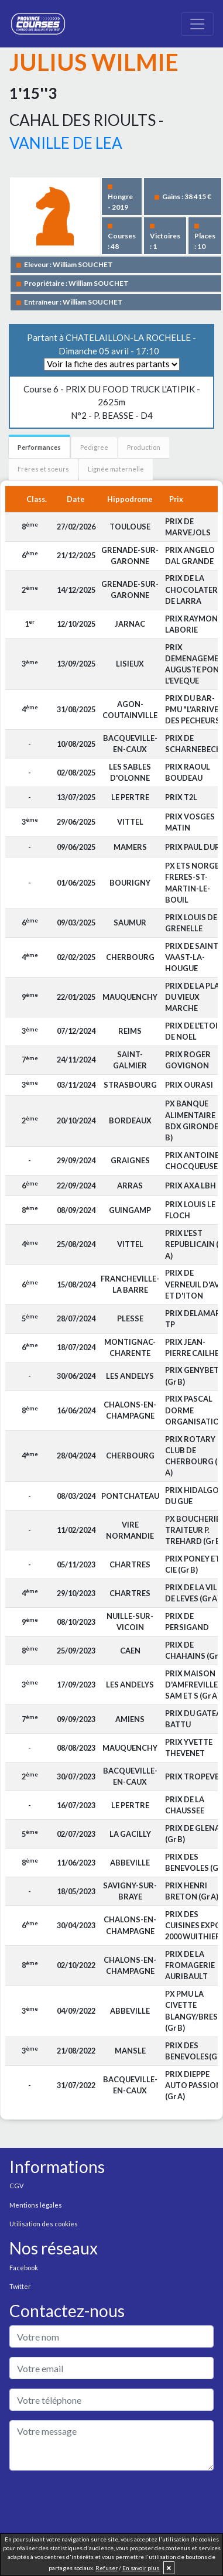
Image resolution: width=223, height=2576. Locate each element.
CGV (16, 2185)
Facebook (23, 2267)
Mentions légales (35, 2205)
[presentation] (98, 2503)
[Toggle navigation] (197, 24)
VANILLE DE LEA (65, 143)
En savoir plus (141, 2567)
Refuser (106, 2567)
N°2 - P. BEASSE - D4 (111, 402)
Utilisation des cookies (43, 2223)
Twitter (20, 2286)
